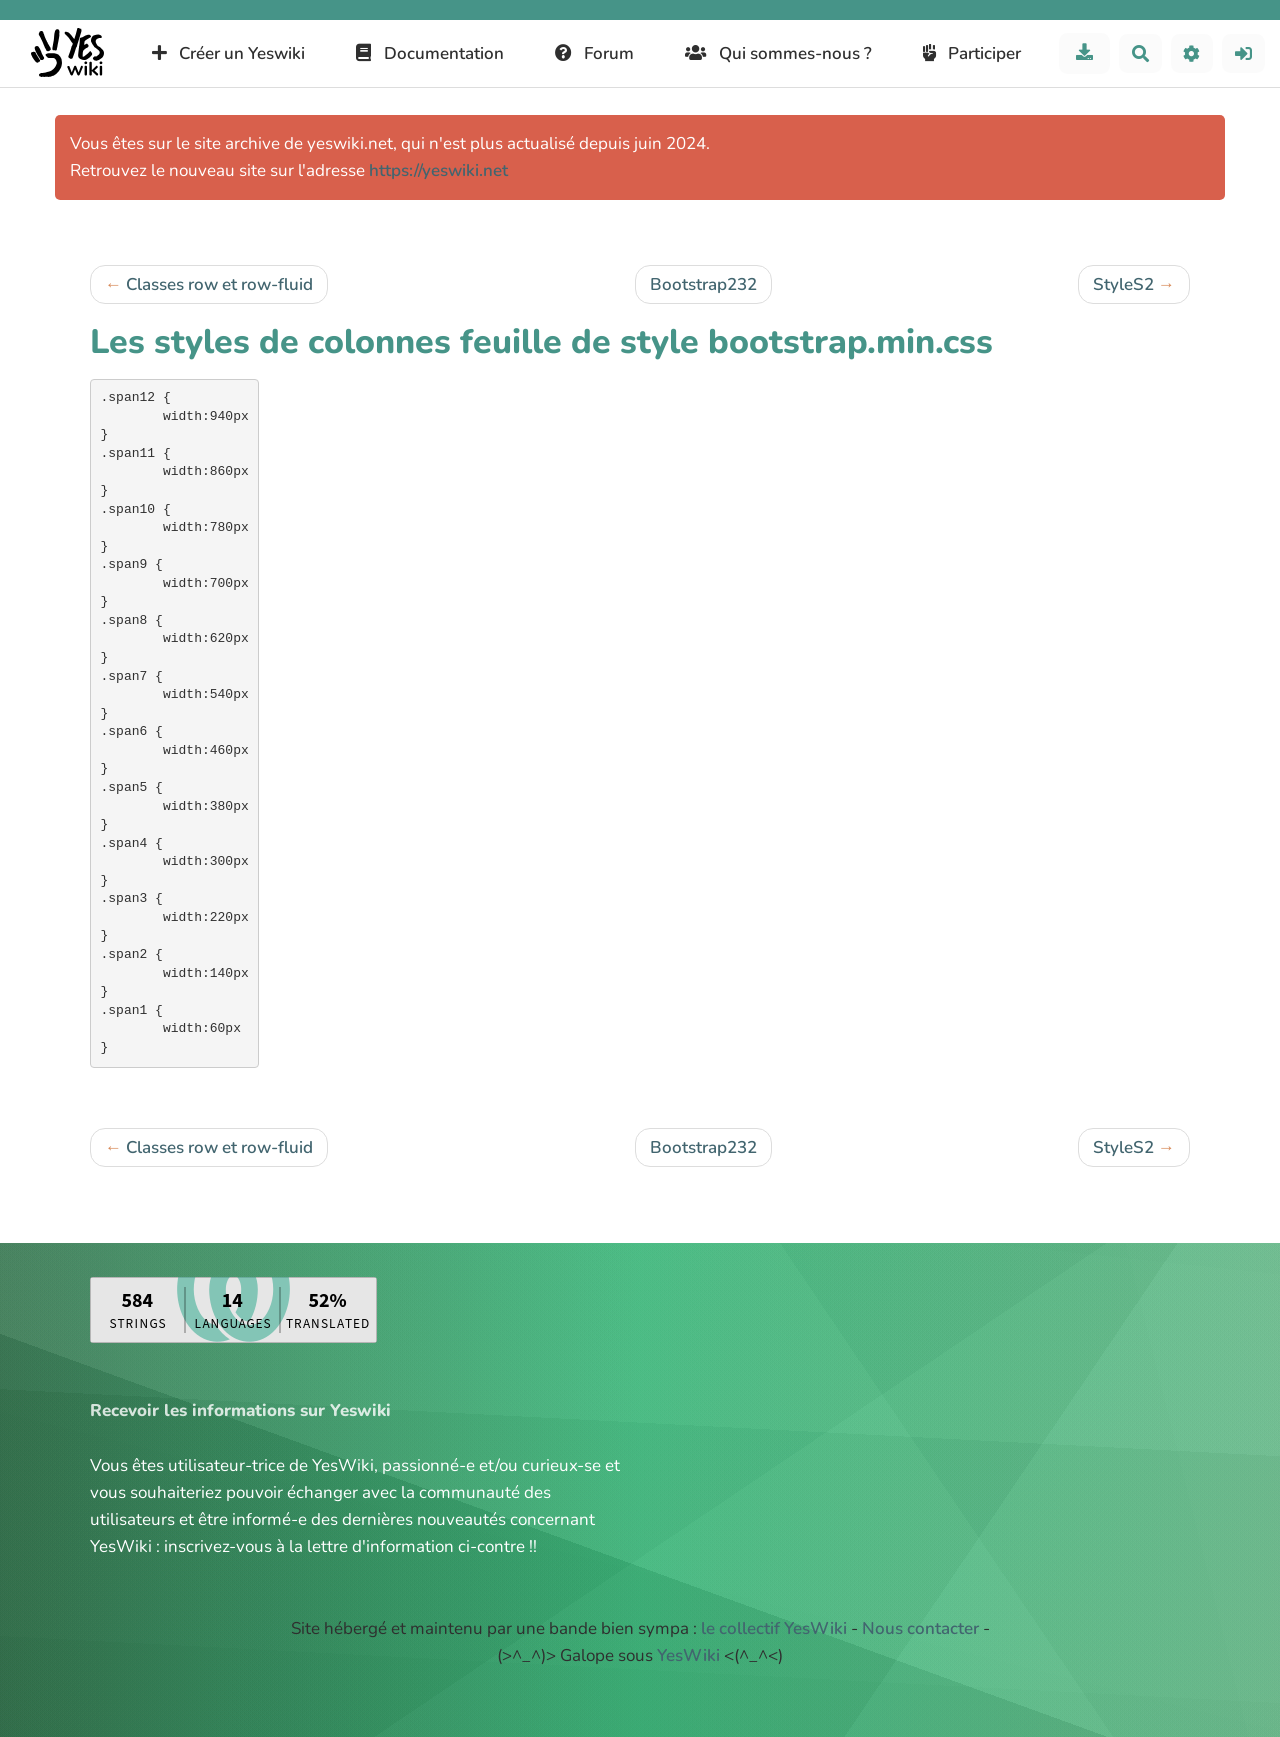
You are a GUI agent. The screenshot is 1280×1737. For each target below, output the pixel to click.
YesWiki (688, 1655)
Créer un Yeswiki (229, 53)
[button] (1192, 53)
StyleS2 (1123, 284)
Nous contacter (920, 1628)
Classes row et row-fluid (219, 284)
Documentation (430, 53)
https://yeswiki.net (438, 170)
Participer (972, 53)
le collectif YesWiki (774, 1628)
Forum (595, 53)
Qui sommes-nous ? (778, 53)
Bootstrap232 (703, 284)
